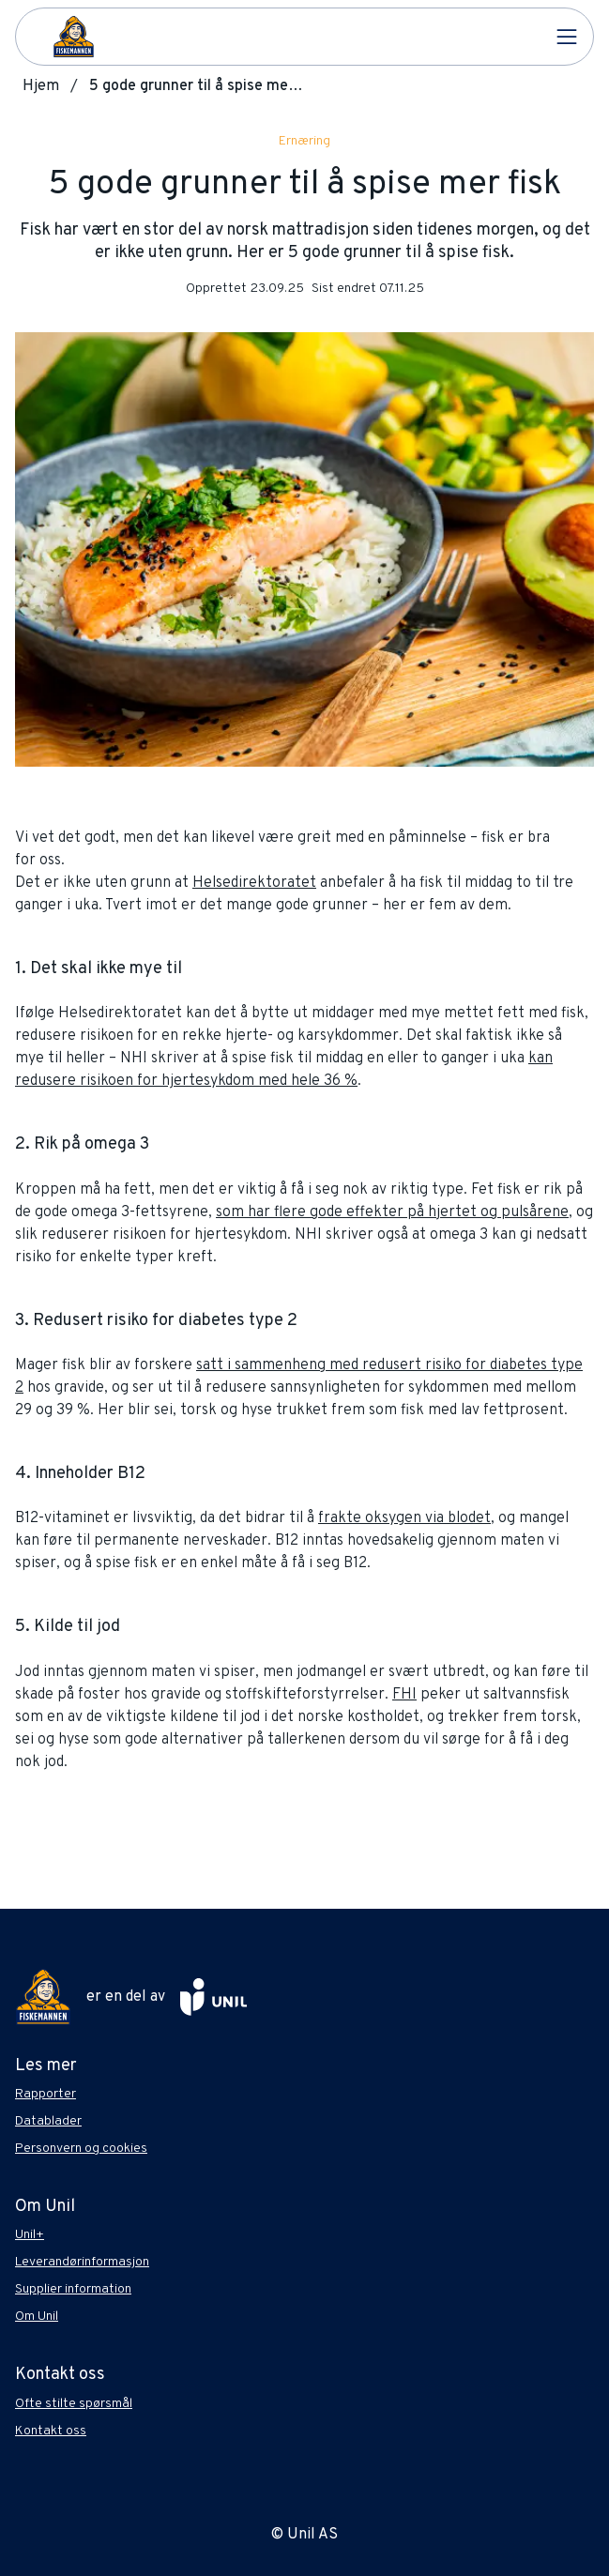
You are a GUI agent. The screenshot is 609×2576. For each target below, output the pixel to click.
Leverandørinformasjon (82, 2262)
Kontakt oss (50, 2431)
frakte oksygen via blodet (404, 1518)
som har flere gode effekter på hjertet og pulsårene (392, 1212)
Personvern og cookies (81, 2149)
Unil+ (29, 2235)
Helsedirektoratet (254, 883)
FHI (404, 1694)
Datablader (48, 2121)
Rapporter (45, 2094)
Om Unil (36, 2316)
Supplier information (73, 2289)
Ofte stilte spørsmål (73, 2404)
